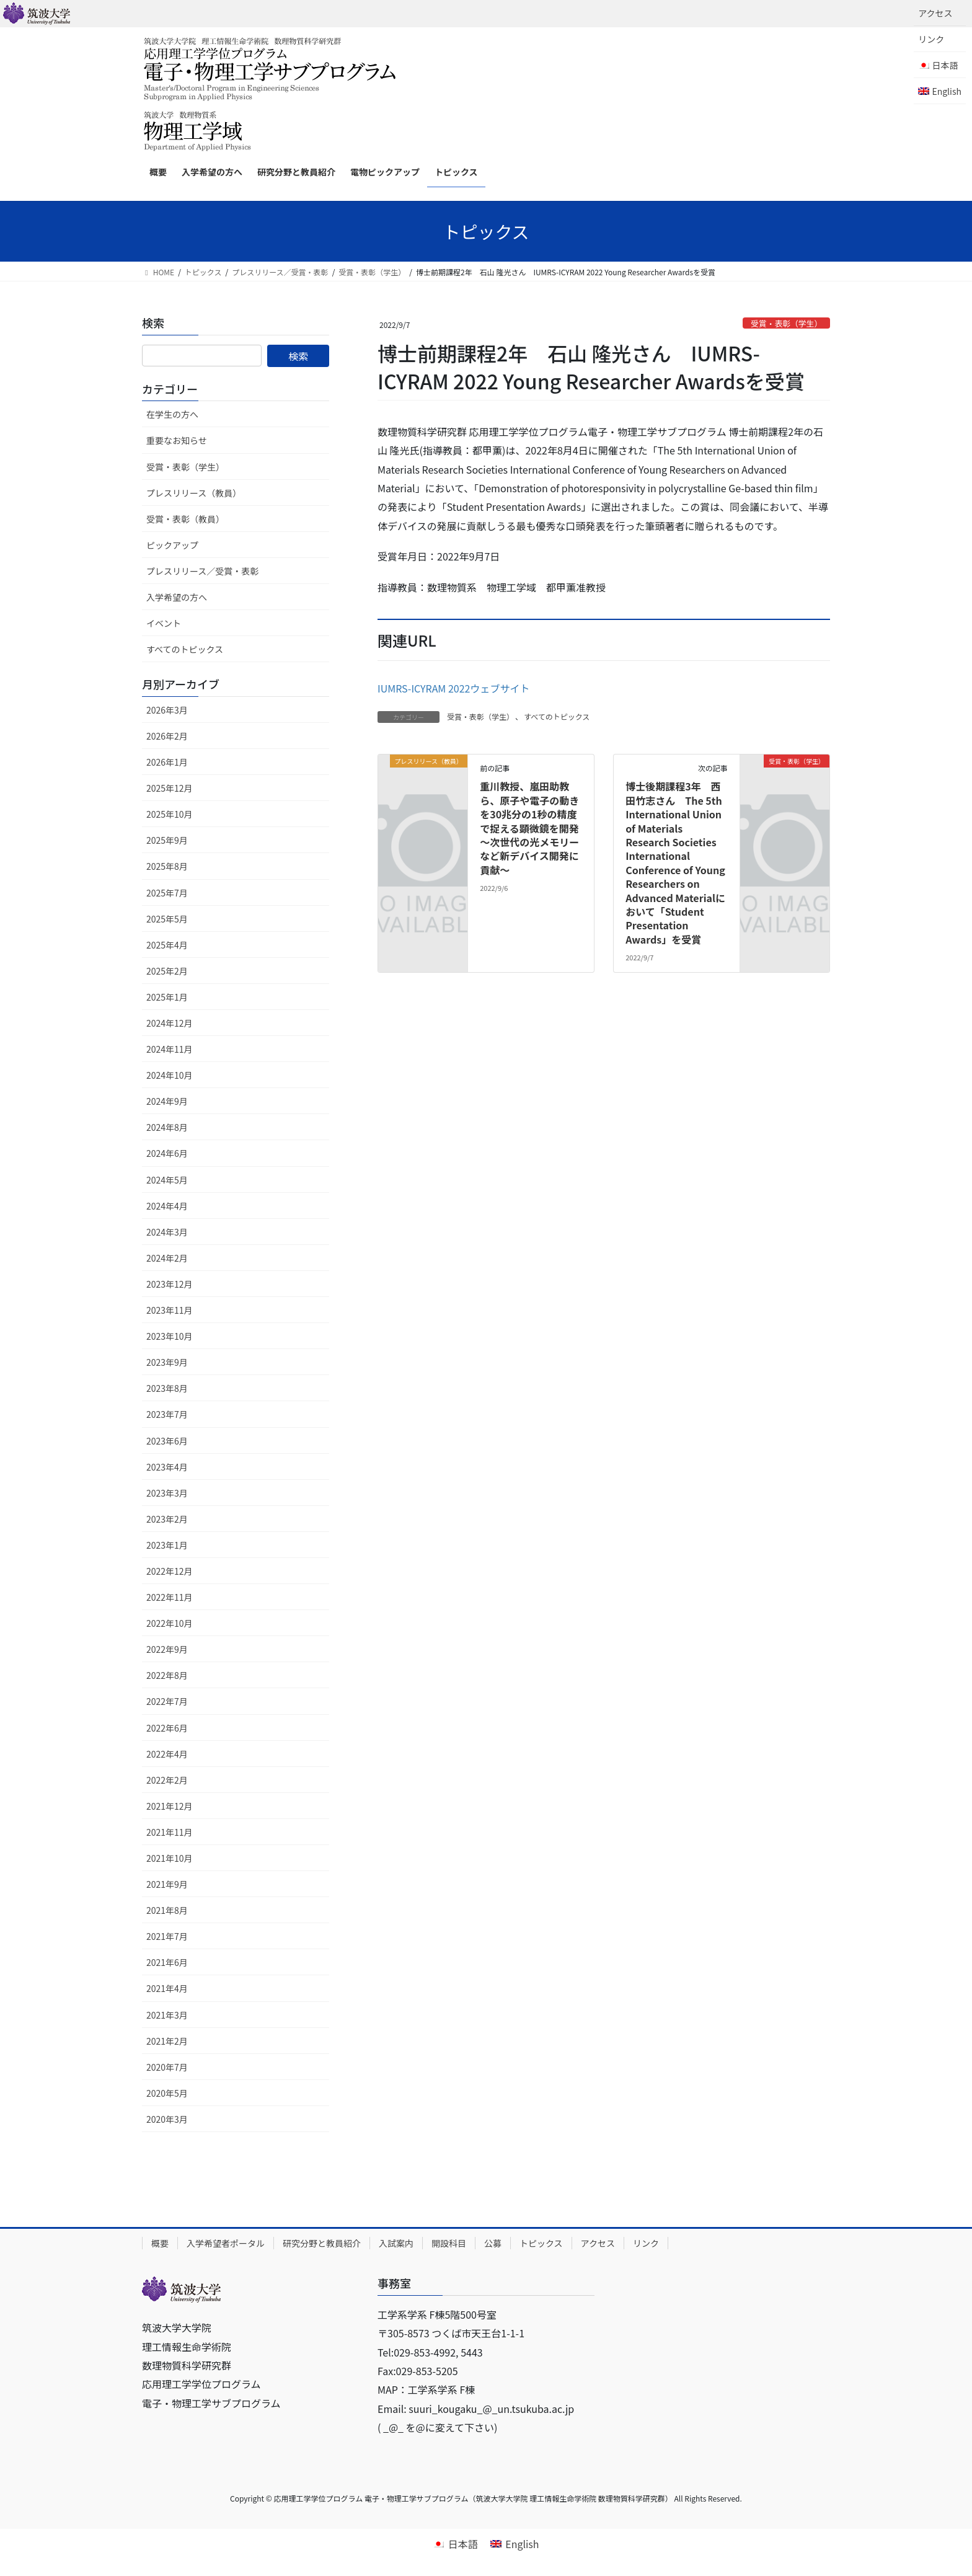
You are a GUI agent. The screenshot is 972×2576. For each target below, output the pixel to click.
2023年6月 (167, 1441)
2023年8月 (167, 1388)
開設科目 (448, 2243)
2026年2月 (167, 736)
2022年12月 (169, 1571)
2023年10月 (169, 1336)
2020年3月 (167, 2119)
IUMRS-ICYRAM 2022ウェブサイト (453, 688)
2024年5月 (167, 1180)
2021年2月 (167, 2041)
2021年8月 (167, 1910)
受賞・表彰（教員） (185, 519)
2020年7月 (167, 2067)
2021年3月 (167, 2015)
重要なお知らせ (176, 440)
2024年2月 (167, 1258)
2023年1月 (167, 1545)
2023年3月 (167, 1493)
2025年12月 (169, 788)
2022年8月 (167, 1675)
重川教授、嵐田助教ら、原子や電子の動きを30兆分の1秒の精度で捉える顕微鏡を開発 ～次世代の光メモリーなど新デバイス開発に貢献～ (534, 828)
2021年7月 (167, 1936)
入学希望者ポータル (226, 2243)
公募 (492, 2243)
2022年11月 (169, 1597)
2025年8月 (167, 866)
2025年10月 (169, 814)
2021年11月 (169, 1832)
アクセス (935, 13)
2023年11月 (169, 1310)
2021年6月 (167, 1962)
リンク (931, 39)
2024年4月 (167, 1206)
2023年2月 (167, 1519)
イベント (163, 623)
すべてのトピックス (557, 716)
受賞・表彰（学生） (786, 323)
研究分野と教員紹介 (322, 2243)
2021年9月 (167, 1884)
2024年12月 (169, 1023)
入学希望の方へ (176, 597)
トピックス (541, 2243)
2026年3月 (167, 710)
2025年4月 (167, 945)
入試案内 (396, 2243)
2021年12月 (169, 1806)
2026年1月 (167, 762)
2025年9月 (167, 840)
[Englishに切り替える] (940, 91)
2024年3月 (167, 1232)
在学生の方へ (172, 414)
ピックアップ (172, 545)
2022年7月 (167, 1701)
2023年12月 (169, 1284)
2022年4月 (167, 1754)
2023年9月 (167, 1362)
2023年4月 (167, 1467)
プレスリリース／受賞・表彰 (202, 571)
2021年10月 (169, 1858)
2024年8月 (167, 1127)
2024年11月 (169, 1049)
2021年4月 (167, 1988)
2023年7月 (167, 1414)
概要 (160, 2243)
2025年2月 (167, 971)
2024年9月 (167, 1101)
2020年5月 (167, 2093)
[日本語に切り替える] (455, 2543)
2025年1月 (167, 997)
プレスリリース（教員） (193, 493)
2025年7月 (167, 893)
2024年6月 (167, 1153)
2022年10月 (169, 1623)
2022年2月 (167, 1780)
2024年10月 (169, 1075)
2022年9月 (167, 1649)
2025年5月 (167, 919)
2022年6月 (167, 1728)
